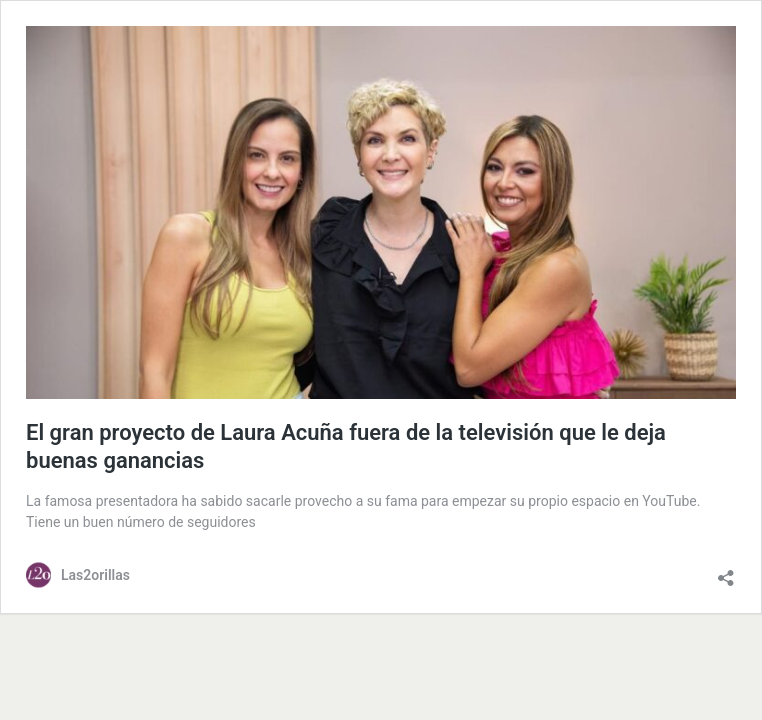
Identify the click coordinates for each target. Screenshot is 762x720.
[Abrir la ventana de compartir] (726, 573)
